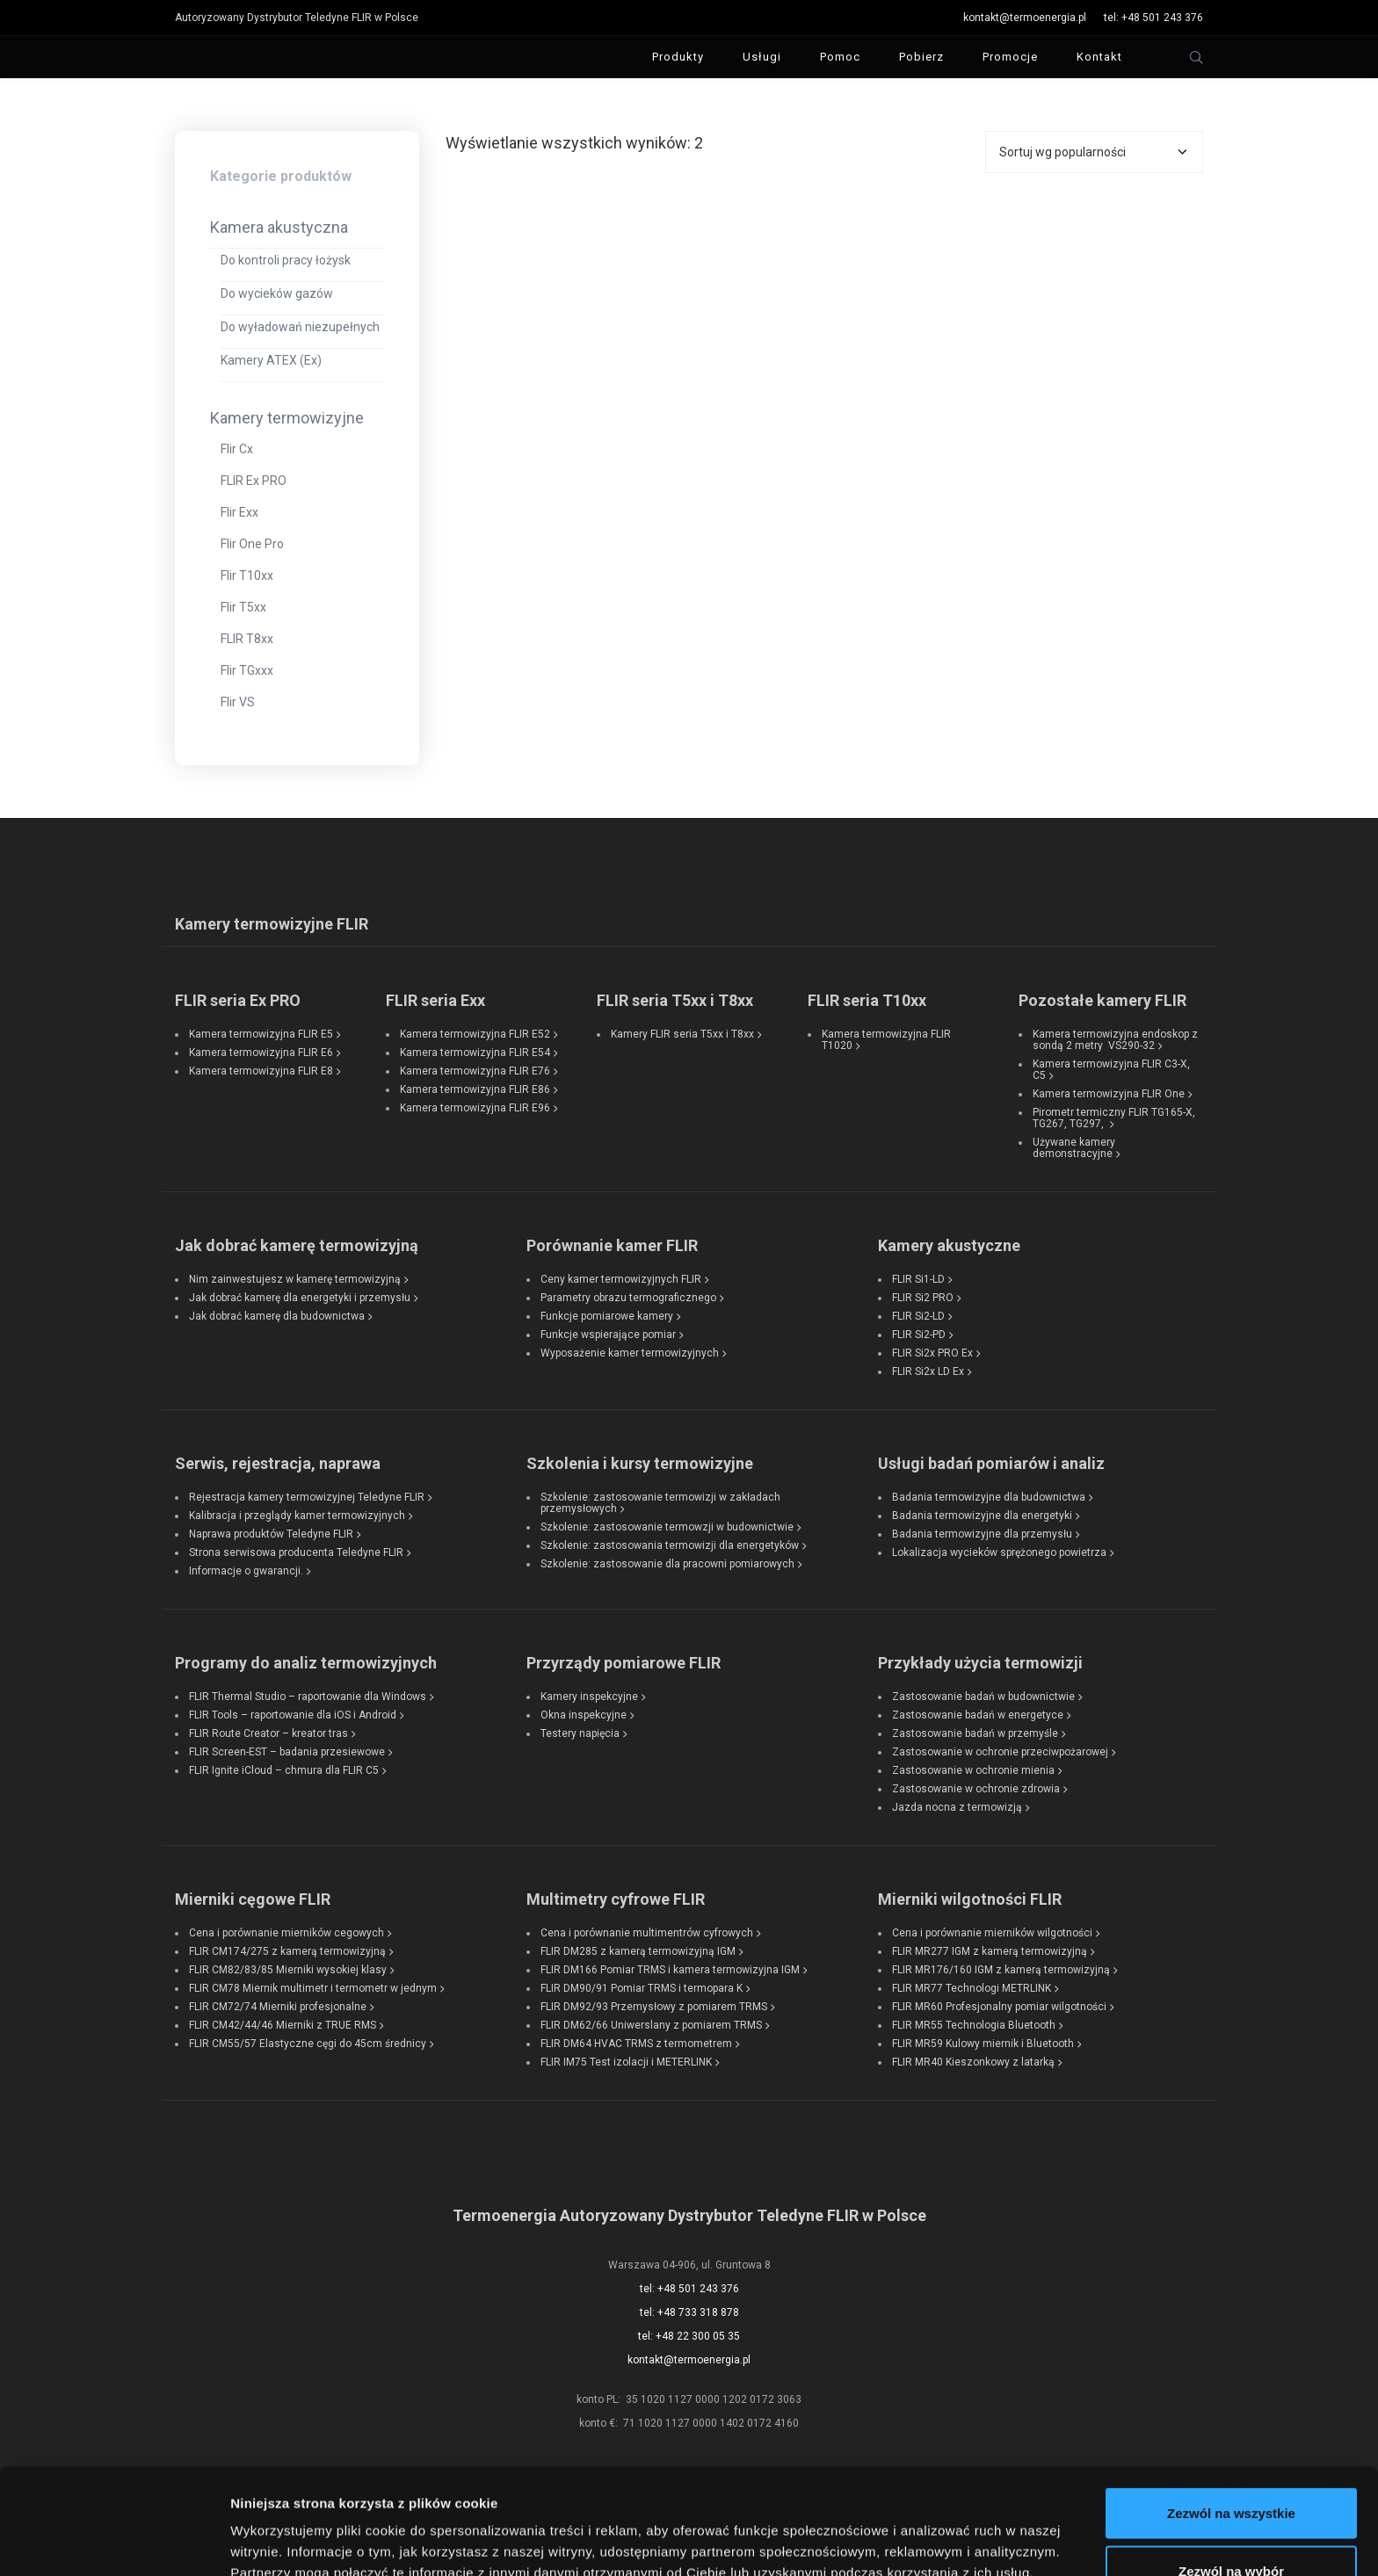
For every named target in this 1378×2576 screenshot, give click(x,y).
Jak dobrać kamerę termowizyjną (296, 1245)
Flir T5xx (243, 607)
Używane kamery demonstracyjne (1074, 1148)
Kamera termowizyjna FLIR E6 (261, 1052)
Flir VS (238, 702)
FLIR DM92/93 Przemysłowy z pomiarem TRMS (653, 2007)
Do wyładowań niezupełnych (300, 327)
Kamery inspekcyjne (589, 1696)
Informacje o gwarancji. (246, 1571)
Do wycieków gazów (277, 293)
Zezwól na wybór (1231, 2471)
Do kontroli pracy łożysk (286, 260)
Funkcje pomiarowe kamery (606, 1316)
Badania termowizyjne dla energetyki (982, 1515)
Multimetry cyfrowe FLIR (615, 1899)
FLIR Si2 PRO (923, 1298)
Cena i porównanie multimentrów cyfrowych (646, 1933)
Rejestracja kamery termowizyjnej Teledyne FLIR (306, 1497)
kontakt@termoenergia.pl (1024, 17)
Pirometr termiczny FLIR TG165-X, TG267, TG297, (1114, 1118)
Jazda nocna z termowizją (957, 1807)
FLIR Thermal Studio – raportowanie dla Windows (307, 1696)
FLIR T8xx (247, 639)
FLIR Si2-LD (918, 1316)
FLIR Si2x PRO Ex (932, 1353)
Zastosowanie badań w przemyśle (975, 1733)
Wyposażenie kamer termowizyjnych (629, 1353)
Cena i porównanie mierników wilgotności (992, 1933)
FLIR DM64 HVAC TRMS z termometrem (636, 2043)
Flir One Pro (252, 544)
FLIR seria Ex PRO (238, 1000)
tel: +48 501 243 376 (1153, 17)
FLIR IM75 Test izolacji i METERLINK (626, 2062)
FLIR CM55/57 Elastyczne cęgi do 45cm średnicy (307, 2043)
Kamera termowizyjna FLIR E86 (475, 1089)
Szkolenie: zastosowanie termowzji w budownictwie (667, 1527)
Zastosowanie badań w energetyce (977, 1715)
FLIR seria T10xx (867, 1000)
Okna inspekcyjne (583, 1715)
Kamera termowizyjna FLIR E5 (261, 1034)
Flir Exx (239, 512)
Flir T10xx (247, 575)
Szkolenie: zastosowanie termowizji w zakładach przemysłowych (660, 1503)
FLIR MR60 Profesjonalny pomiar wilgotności (999, 2007)
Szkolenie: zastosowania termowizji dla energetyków (669, 1545)
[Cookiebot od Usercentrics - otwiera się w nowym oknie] (114, 2542)
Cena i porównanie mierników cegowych (286, 1933)
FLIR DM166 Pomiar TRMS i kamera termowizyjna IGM (670, 1970)
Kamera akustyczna (279, 227)
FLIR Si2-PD (919, 1334)
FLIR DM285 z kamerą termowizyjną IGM (638, 1951)
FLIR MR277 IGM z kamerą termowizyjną (989, 1951)
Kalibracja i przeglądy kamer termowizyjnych (297, 1515)
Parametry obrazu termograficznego (628, 1298)
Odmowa (1230, 2529)
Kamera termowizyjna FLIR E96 (475, 1108)
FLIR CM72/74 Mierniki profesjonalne (277, 2007)
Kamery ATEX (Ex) (271, 360)
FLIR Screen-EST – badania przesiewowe (287, 1752)
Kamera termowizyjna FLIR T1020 (886, 1040)
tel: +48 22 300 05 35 (689, 2336)
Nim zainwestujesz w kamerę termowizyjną (295, 1279)
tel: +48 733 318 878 (689, 2312)
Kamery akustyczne (949, 1245)
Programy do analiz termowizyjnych (306, 1662)
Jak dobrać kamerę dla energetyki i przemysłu (299, 1298)
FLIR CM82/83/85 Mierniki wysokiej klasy (288, 1970)
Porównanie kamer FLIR (612, 1245)
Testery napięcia (580, 1733)
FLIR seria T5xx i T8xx (675, 1000)
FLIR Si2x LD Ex (928, 1371)
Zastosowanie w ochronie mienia (973, 1770)
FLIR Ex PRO (253, 481)
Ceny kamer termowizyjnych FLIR (620, 1279)
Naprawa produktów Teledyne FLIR (271, 1534)
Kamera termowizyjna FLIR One (1109, 1094)
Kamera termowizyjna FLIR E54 (475, 1052)
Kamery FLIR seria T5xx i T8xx (682, 1034)
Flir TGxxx (247, 670)
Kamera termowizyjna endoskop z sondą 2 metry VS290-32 (1115, 1040)
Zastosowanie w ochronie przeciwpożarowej (1000, 1752)
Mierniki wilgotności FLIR (970, 1899)
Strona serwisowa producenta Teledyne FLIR (296, 1552)
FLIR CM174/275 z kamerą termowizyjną (287, 1951)
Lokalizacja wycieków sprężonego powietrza (999, 1552)
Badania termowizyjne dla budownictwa (988, 1497)
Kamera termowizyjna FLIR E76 (475, 1071)
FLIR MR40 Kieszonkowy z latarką (973, 2062)
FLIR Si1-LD (918, 1279)
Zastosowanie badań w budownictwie (983, 1696)
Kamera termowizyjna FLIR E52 (475, 1034)
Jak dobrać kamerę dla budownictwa (277, 1316)
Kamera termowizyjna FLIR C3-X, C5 (1111, 1070)
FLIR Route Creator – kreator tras (268, 1733)
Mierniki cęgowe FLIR (252, 1899)
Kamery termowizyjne (287, 418)
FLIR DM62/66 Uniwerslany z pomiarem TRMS (651, 2025)
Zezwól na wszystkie (1231, 2413)
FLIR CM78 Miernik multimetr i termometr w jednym (313, 1988)
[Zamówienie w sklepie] (1094, 152)
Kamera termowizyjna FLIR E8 (261, 1071)
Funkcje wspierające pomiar (608, 1334)
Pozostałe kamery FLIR (1102, 1000)
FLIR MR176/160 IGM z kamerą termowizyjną (1001, 1970)
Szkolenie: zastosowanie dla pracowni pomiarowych (667, 1564)
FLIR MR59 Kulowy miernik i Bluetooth (983, 2043)
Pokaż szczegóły (937, 2530)
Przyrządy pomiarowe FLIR (623, 1662)
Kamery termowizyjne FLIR (271, 924)
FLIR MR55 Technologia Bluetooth (973, 2025)
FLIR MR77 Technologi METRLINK (971, 1988)
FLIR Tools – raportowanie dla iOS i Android (292, 1715)
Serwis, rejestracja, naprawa (278, 1463)
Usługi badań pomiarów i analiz (991, 1463)
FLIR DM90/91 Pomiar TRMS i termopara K (641, 1988)
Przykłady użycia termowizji (980, 1662)
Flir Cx (237, 449)
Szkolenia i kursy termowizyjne (639, 1463)
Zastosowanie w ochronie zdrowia (976, 1789)
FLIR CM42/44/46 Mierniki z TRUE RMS (282, 2025)
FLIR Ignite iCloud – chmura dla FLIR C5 (284, 1770)
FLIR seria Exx (435, 1000)
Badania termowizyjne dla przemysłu (982, 1534)
